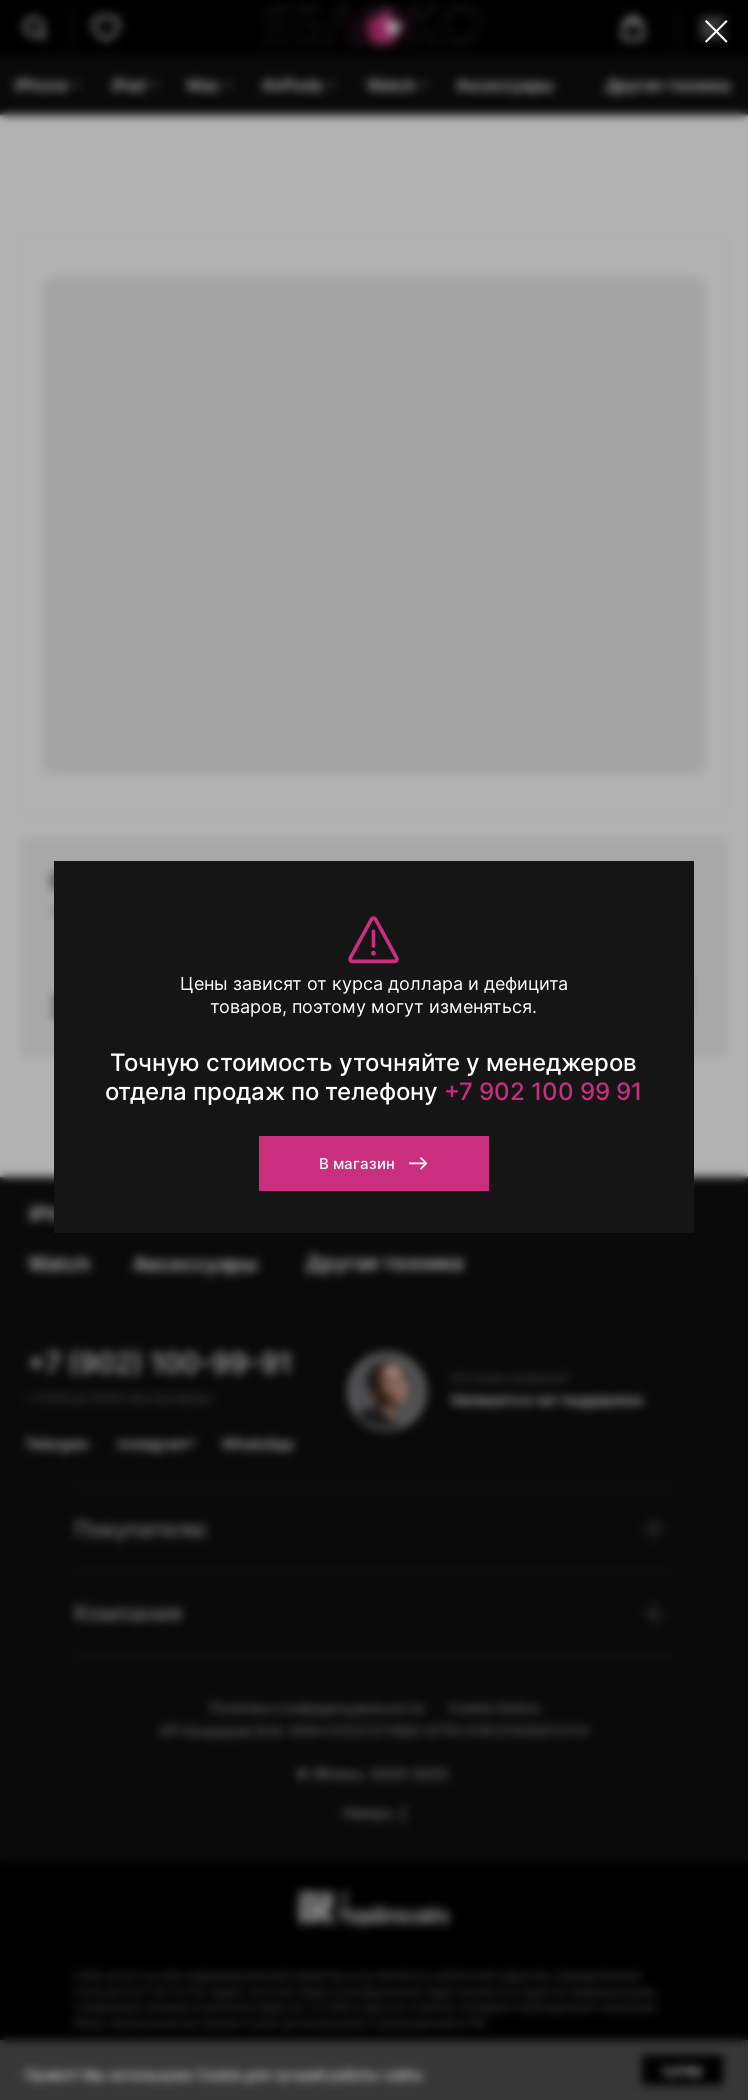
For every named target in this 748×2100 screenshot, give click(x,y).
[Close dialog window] (716, 31)
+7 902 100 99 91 (543, 1091)
